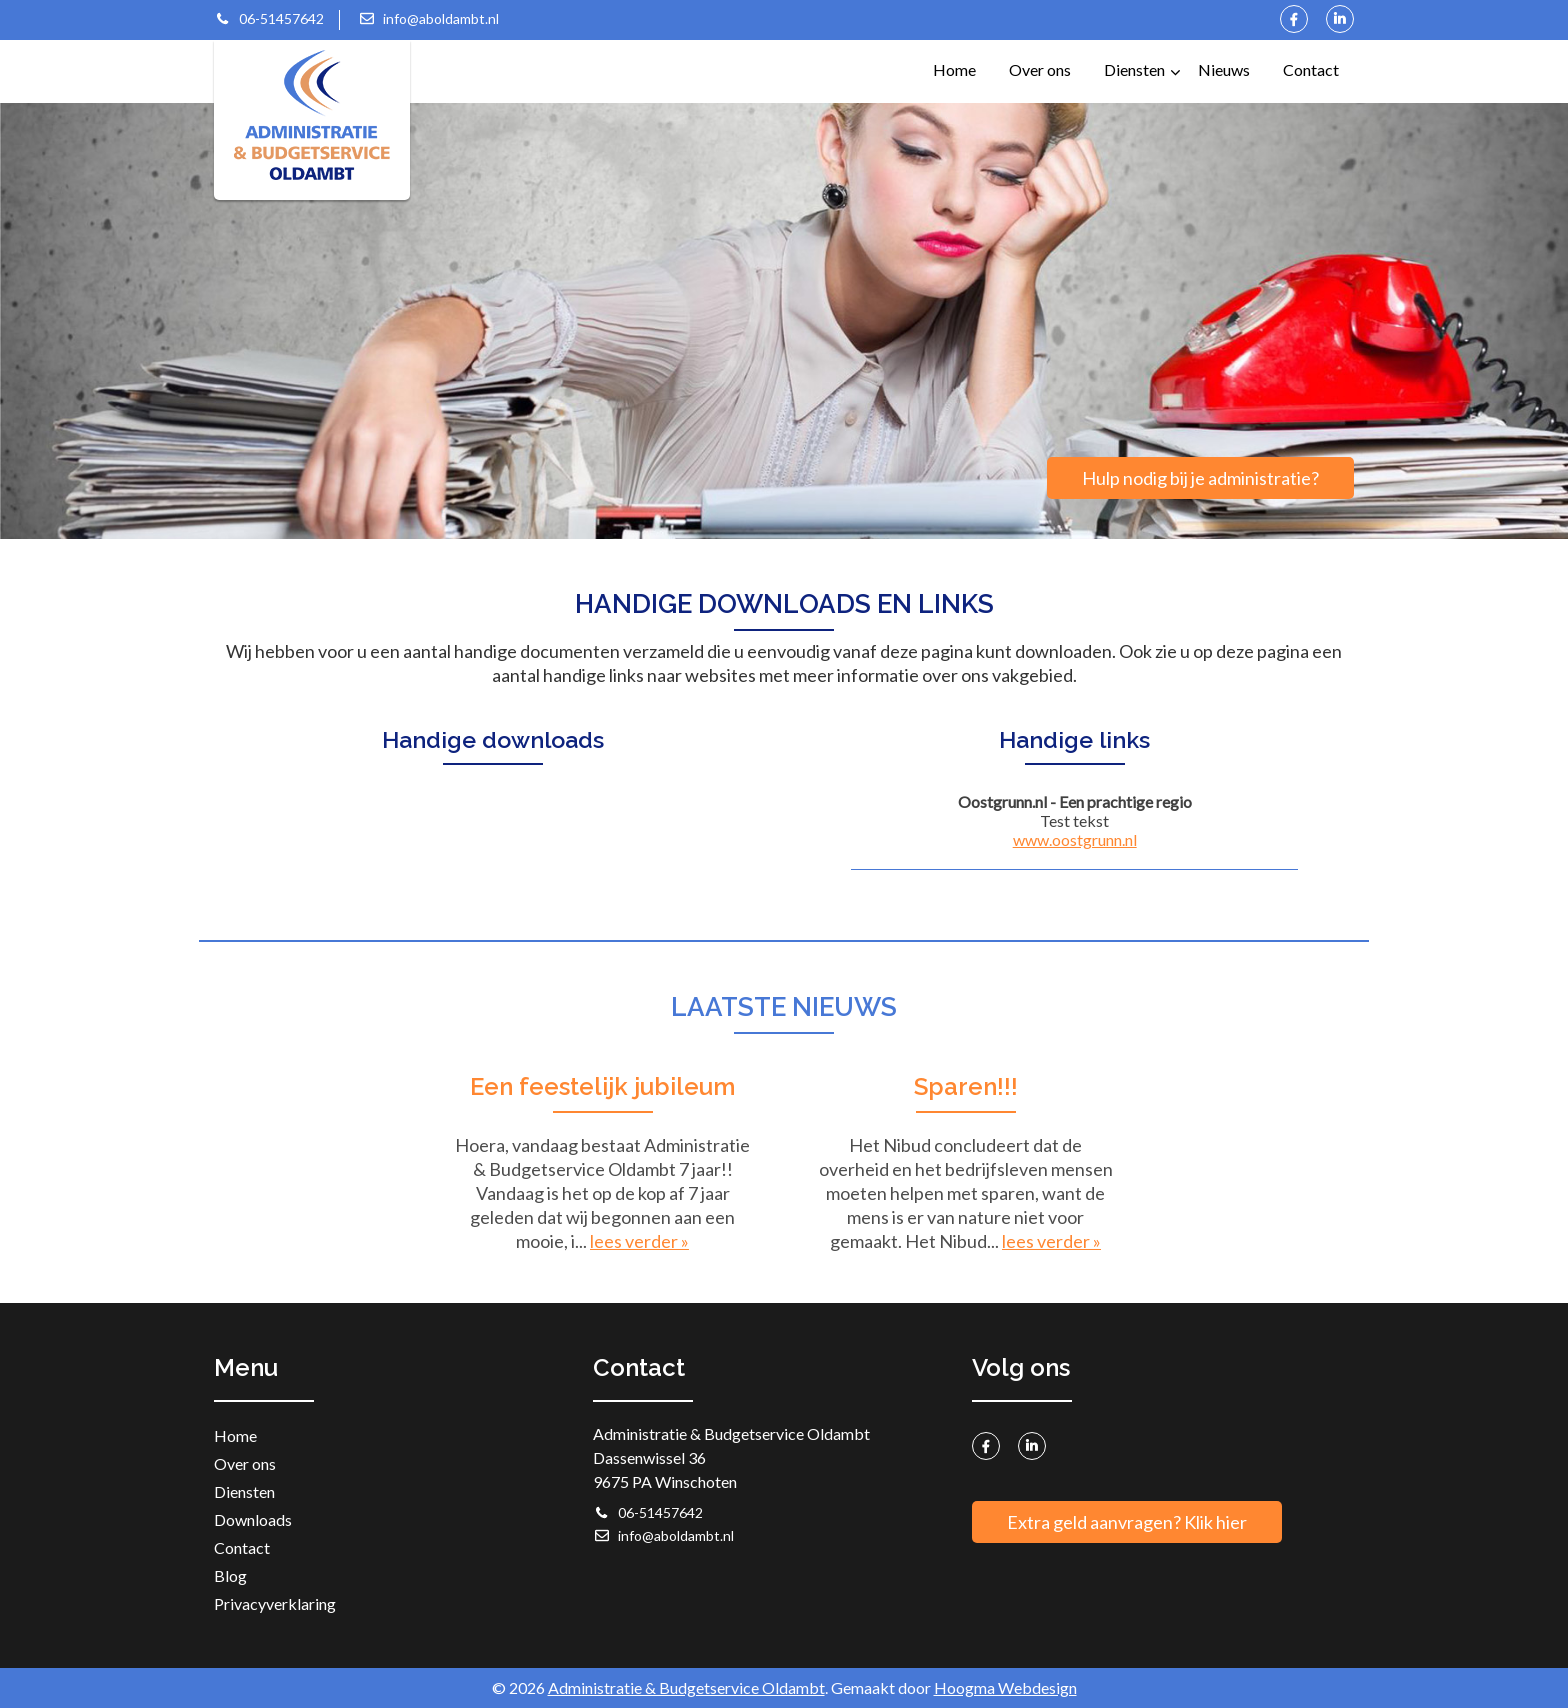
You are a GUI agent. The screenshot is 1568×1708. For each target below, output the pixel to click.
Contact (1311, 69)
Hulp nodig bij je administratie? (1200, 478)
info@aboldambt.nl (428, 18)
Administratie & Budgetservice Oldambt (686, 1687)
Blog (230, 1575)
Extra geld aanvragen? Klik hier (1127, 1522)
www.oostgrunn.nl (1075, 839)
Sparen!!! (966, 1086)
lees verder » (639, 1241)
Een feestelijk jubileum (602, 1086)
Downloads (253, 1519)
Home (954, 69)
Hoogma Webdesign (1005, 1687)
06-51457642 (269, 18)
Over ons (1040, 69)
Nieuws (1224, 69)
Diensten (1142, 59)
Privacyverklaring (275, 1603)
